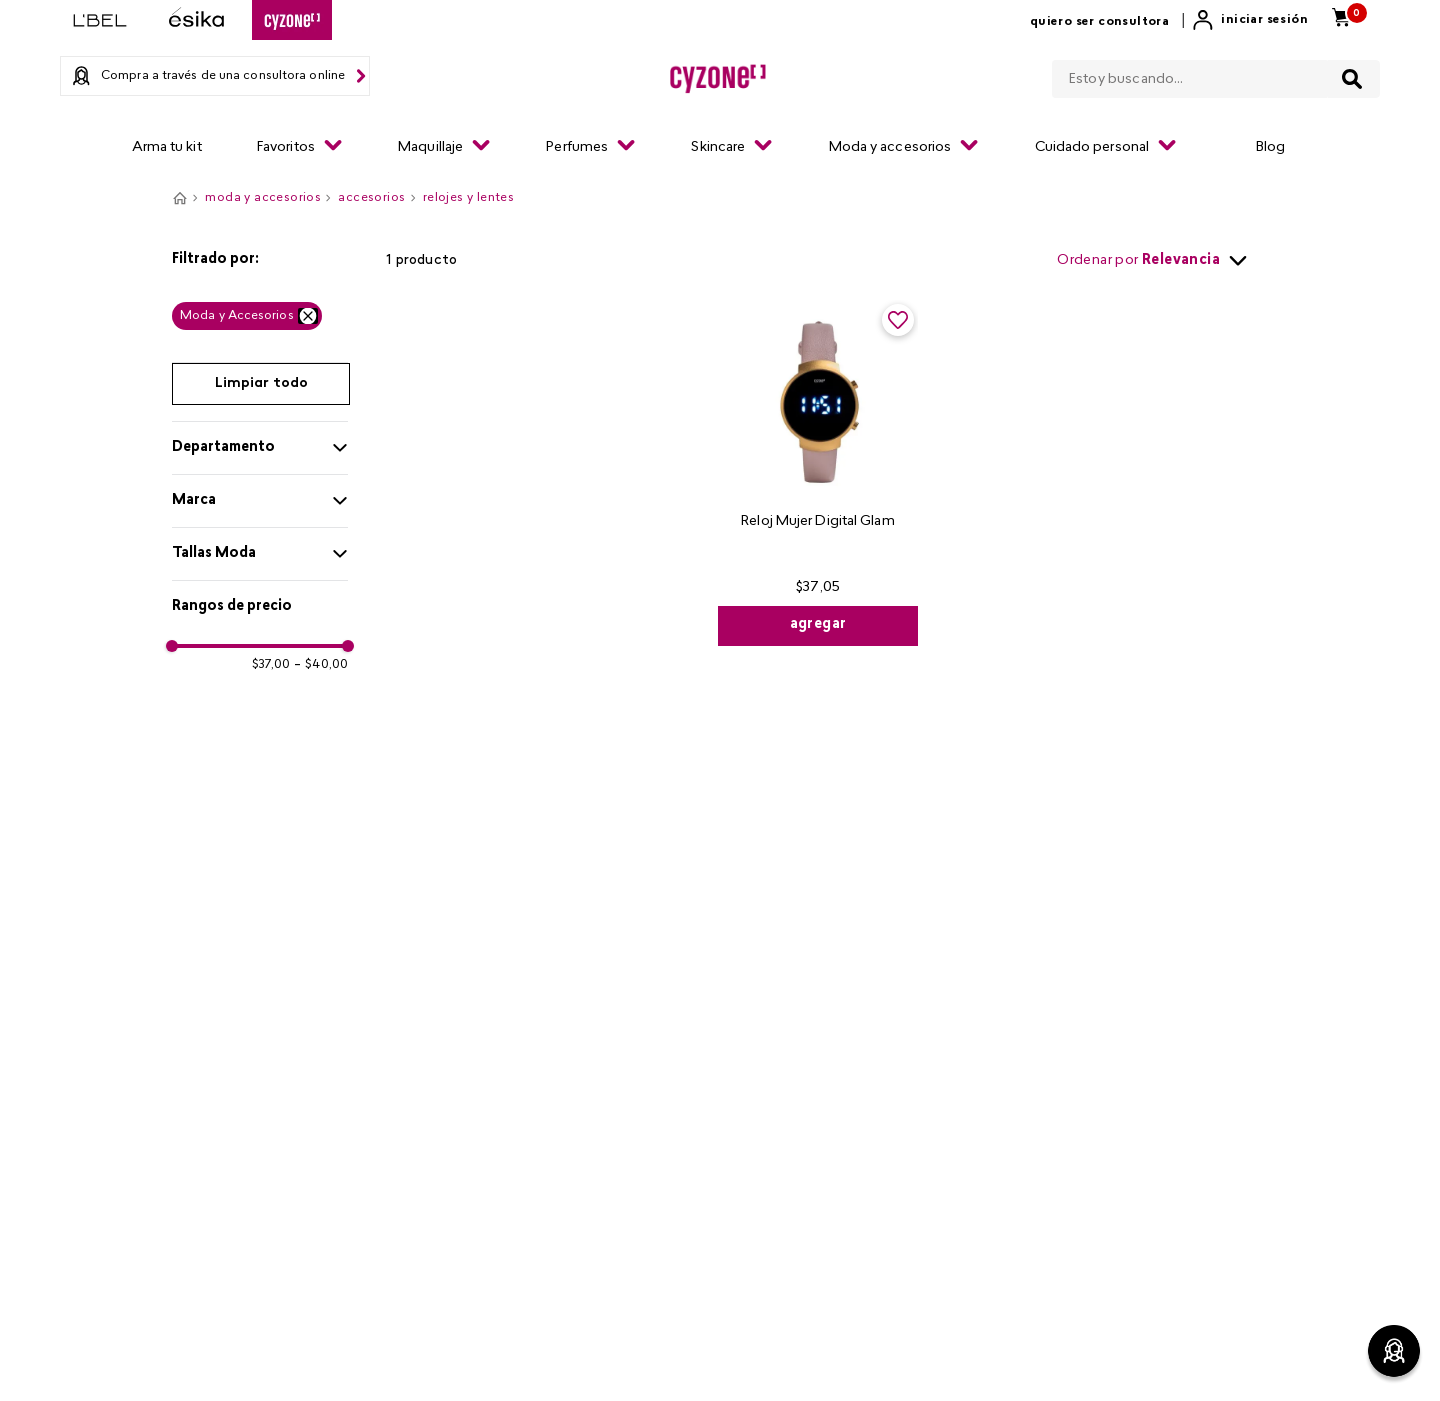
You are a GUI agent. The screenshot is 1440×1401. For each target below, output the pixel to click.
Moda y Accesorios (237, 316)
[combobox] (1216, 75)
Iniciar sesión (1264, 20)
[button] (260, 260)
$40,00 (321, 665)
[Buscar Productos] (1352, 79)
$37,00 (271, 665)
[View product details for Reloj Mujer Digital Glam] (818, 473)
